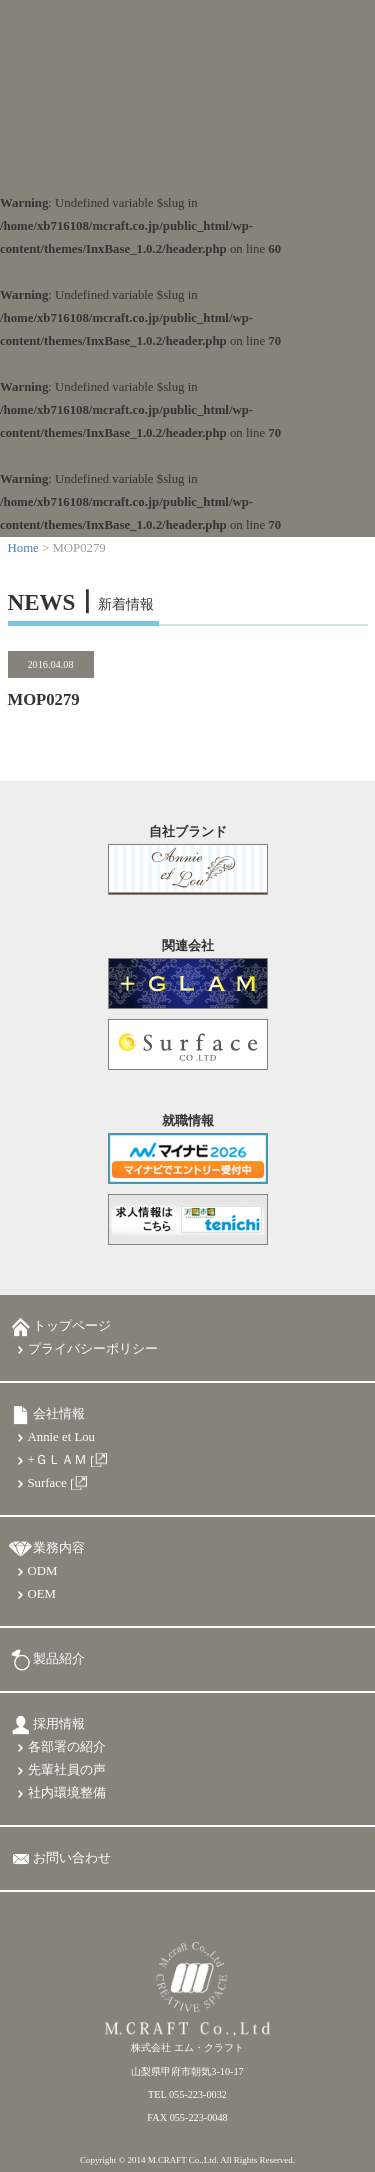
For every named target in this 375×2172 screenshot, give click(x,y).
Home (23, 548)
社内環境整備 (67, 1793)
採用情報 (59, 1724)
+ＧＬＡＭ (57, 1460)
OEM (42, 1594)
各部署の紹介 (67, 1747)
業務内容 (59, 1548)
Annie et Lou (62, 1437)
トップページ (72, 1326)
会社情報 (59, 1414)
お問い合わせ (72, 1858)
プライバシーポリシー (93, 1349)
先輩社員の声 (67, 1770)
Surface (47, 1483)
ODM (43, 1571)
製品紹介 (59, 1659)
